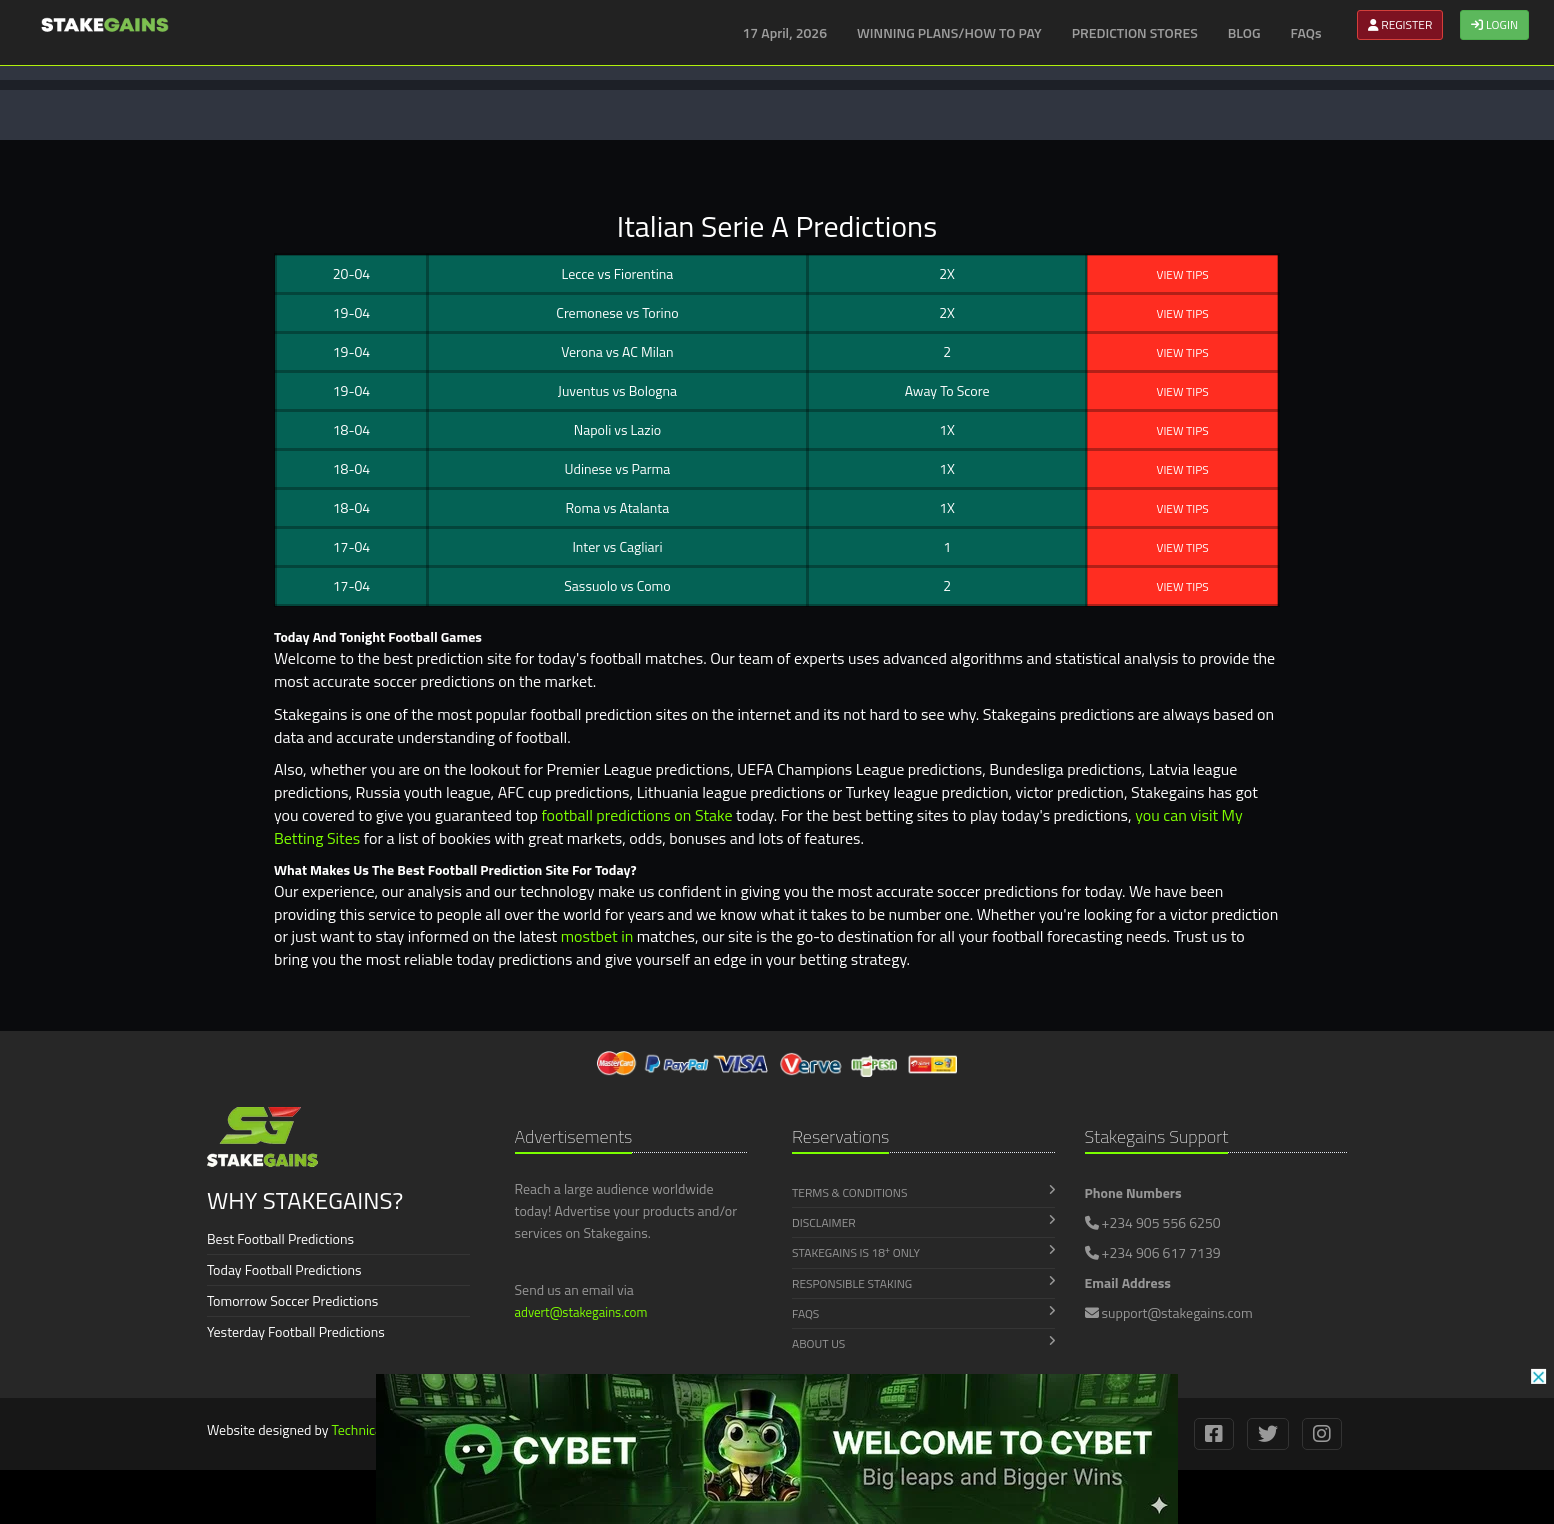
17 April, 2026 (785, 32)
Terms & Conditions (923, 1192)
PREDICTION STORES (1135, 32)
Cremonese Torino (617, 312)
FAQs (1306, 32)
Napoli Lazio (617, 429)
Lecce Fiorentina (618, 273)
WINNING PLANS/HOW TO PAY (949, 32)
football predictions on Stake (636, 815)
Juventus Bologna (617, 390)
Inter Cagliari (617, 546)
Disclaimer (923, 1222)
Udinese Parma (618, 468)
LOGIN (1494, 24)
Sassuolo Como (617, 585)
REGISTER (1400, 24)
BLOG (1244, 32)
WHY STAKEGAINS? (305, 1200)
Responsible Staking (923, 1283)
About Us (923, 1343)
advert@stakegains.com (581, 1312)
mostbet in (597, 936)
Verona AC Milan (617, 351)
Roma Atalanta (618, 507)
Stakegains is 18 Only (923, 1253)
